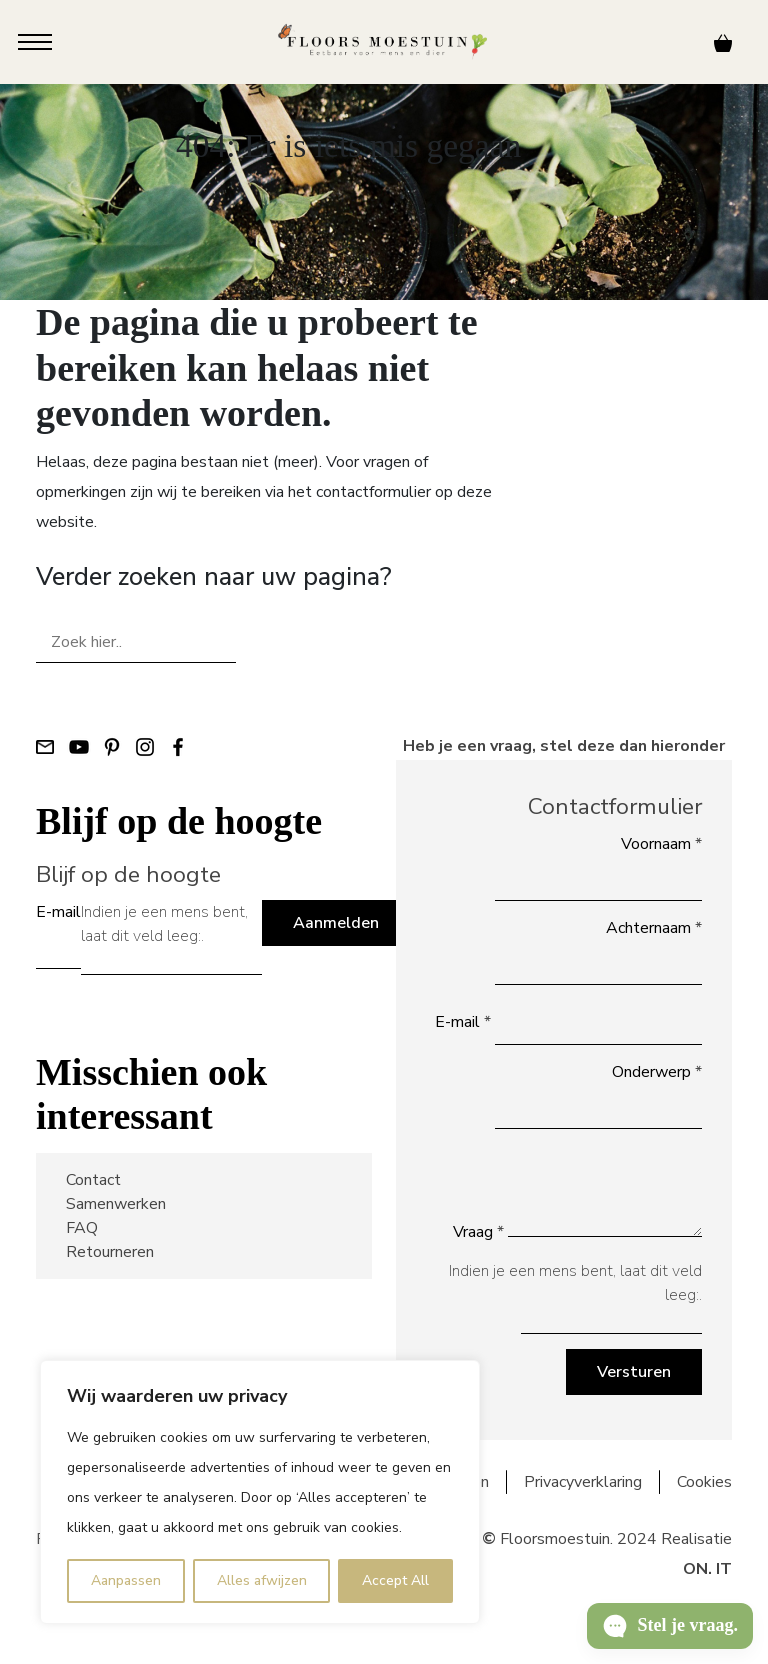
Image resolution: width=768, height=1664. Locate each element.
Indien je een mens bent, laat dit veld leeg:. (164, 924)
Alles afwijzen (262, 1580)
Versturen (634, 1372)
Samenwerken (116, 1204)
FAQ (82, 1228)
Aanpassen (126, 1580)
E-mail (58, 912)
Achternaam (654, 928)
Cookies (704, 1482)
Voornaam (661, 844)
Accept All (395, 1580)
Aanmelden (336, 923)
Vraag (478, 1232)
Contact (93, 1180)
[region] (260, 1492)
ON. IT (707, 1569)
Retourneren (110, 1252)
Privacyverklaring (583, 1482)
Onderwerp (657, 1072)
